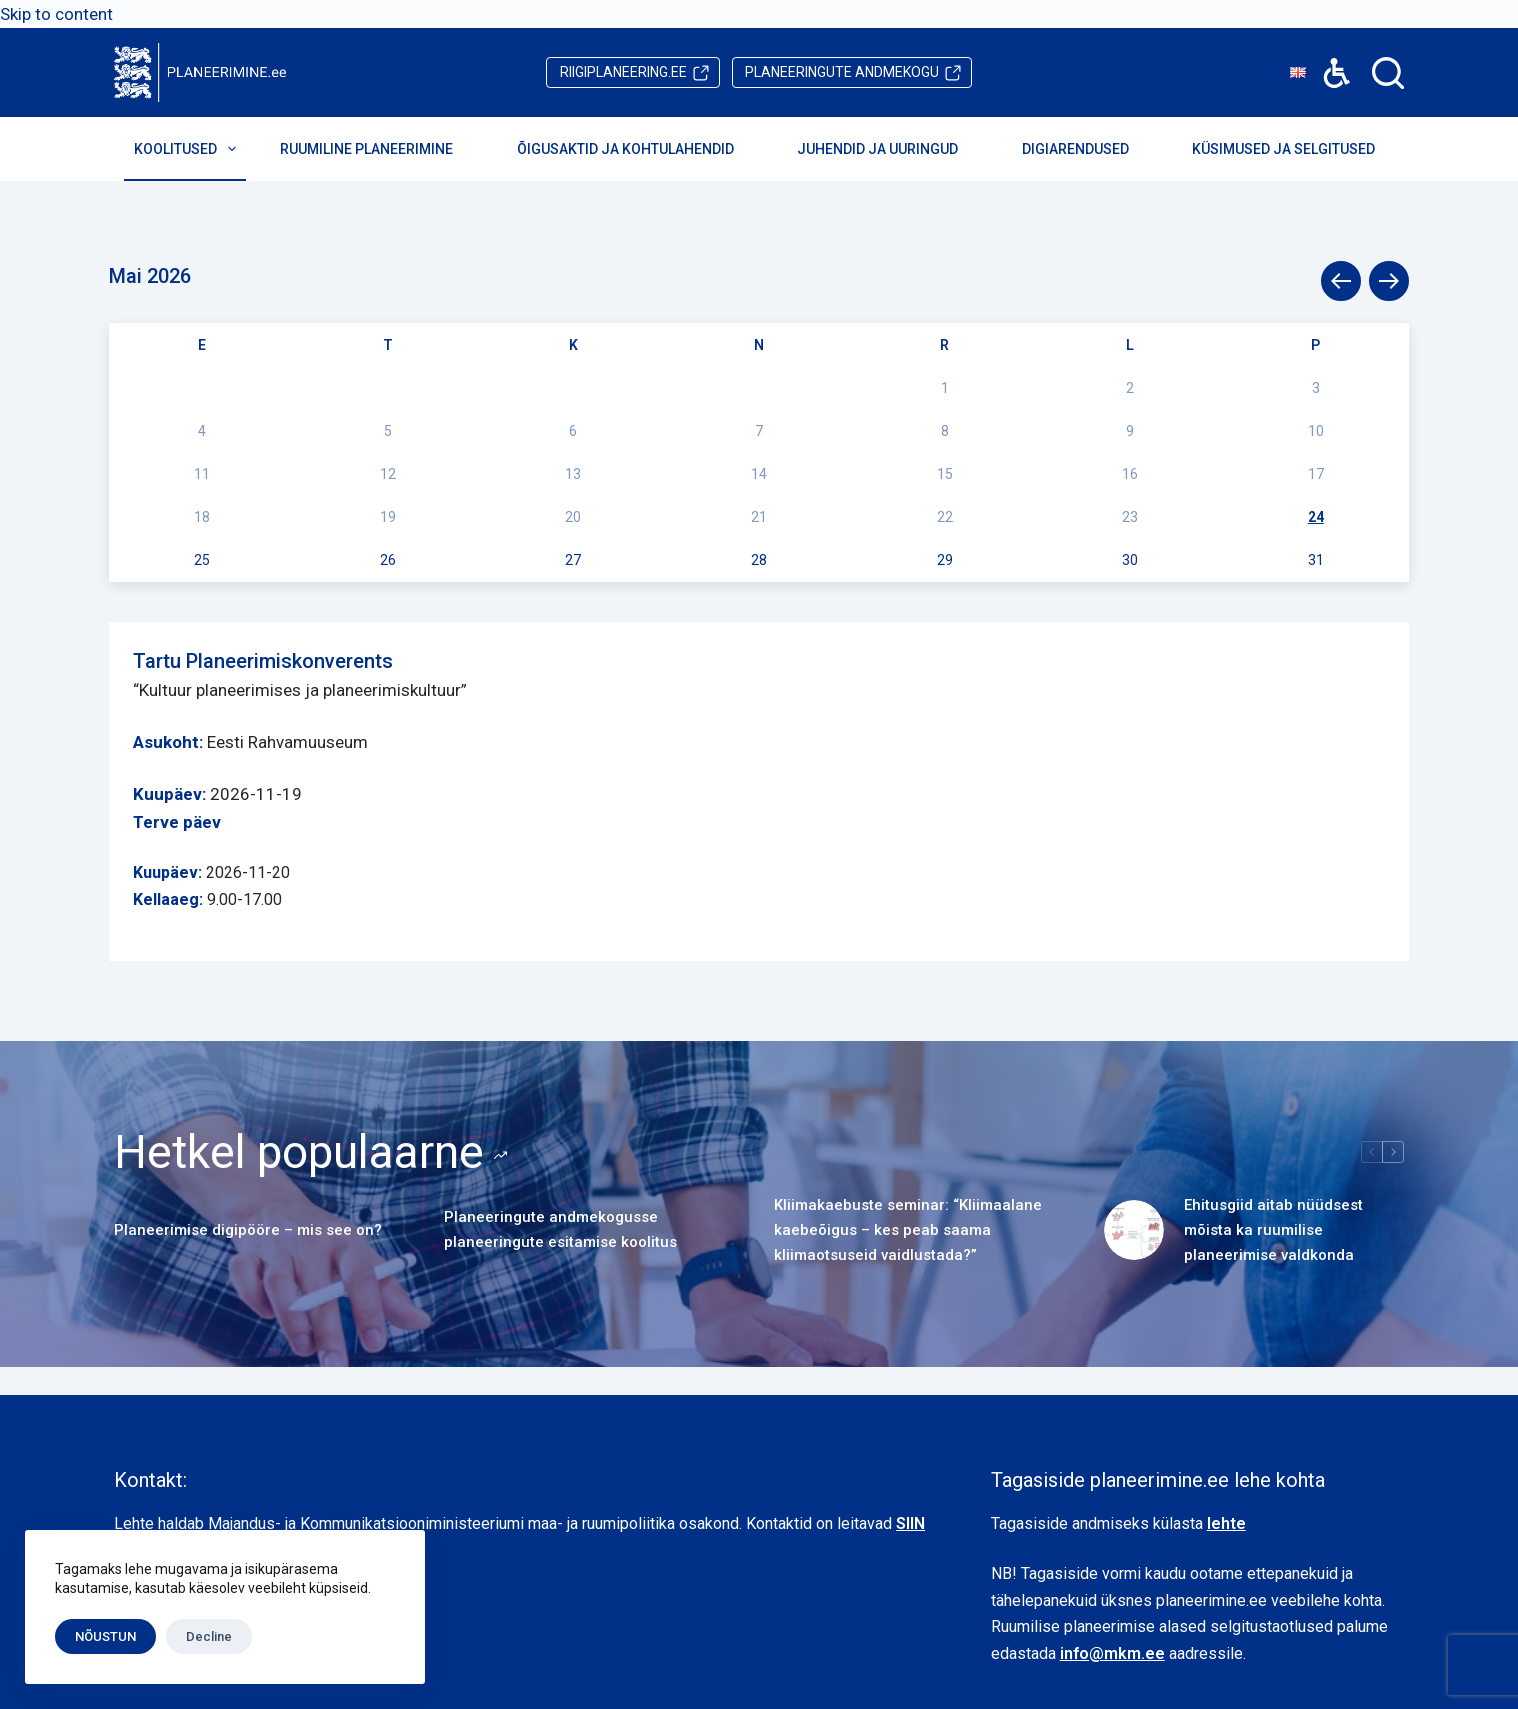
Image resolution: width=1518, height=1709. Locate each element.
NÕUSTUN (105, 1636)
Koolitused (189, 149)
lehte (1226, 1523)
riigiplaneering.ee (623, 72)
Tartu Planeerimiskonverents (263, 661)
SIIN (910, 1523)
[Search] (1388, 73)
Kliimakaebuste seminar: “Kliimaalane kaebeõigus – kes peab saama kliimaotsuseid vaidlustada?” (908, 1230)
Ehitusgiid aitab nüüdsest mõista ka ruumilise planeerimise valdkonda (1273, 1230)
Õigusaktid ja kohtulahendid (639, 149)
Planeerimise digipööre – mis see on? (248, 1230)
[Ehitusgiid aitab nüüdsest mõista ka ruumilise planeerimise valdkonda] (1134, 1230)
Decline (209, 1636)
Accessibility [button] (1326, 58)
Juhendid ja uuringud (891, 149)
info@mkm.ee (1112, 1653)
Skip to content (56, 14)
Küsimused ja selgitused (1297, 149)
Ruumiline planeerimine (380, 149)
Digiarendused (1089, 149)
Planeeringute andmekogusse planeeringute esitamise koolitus (560, 1229)
